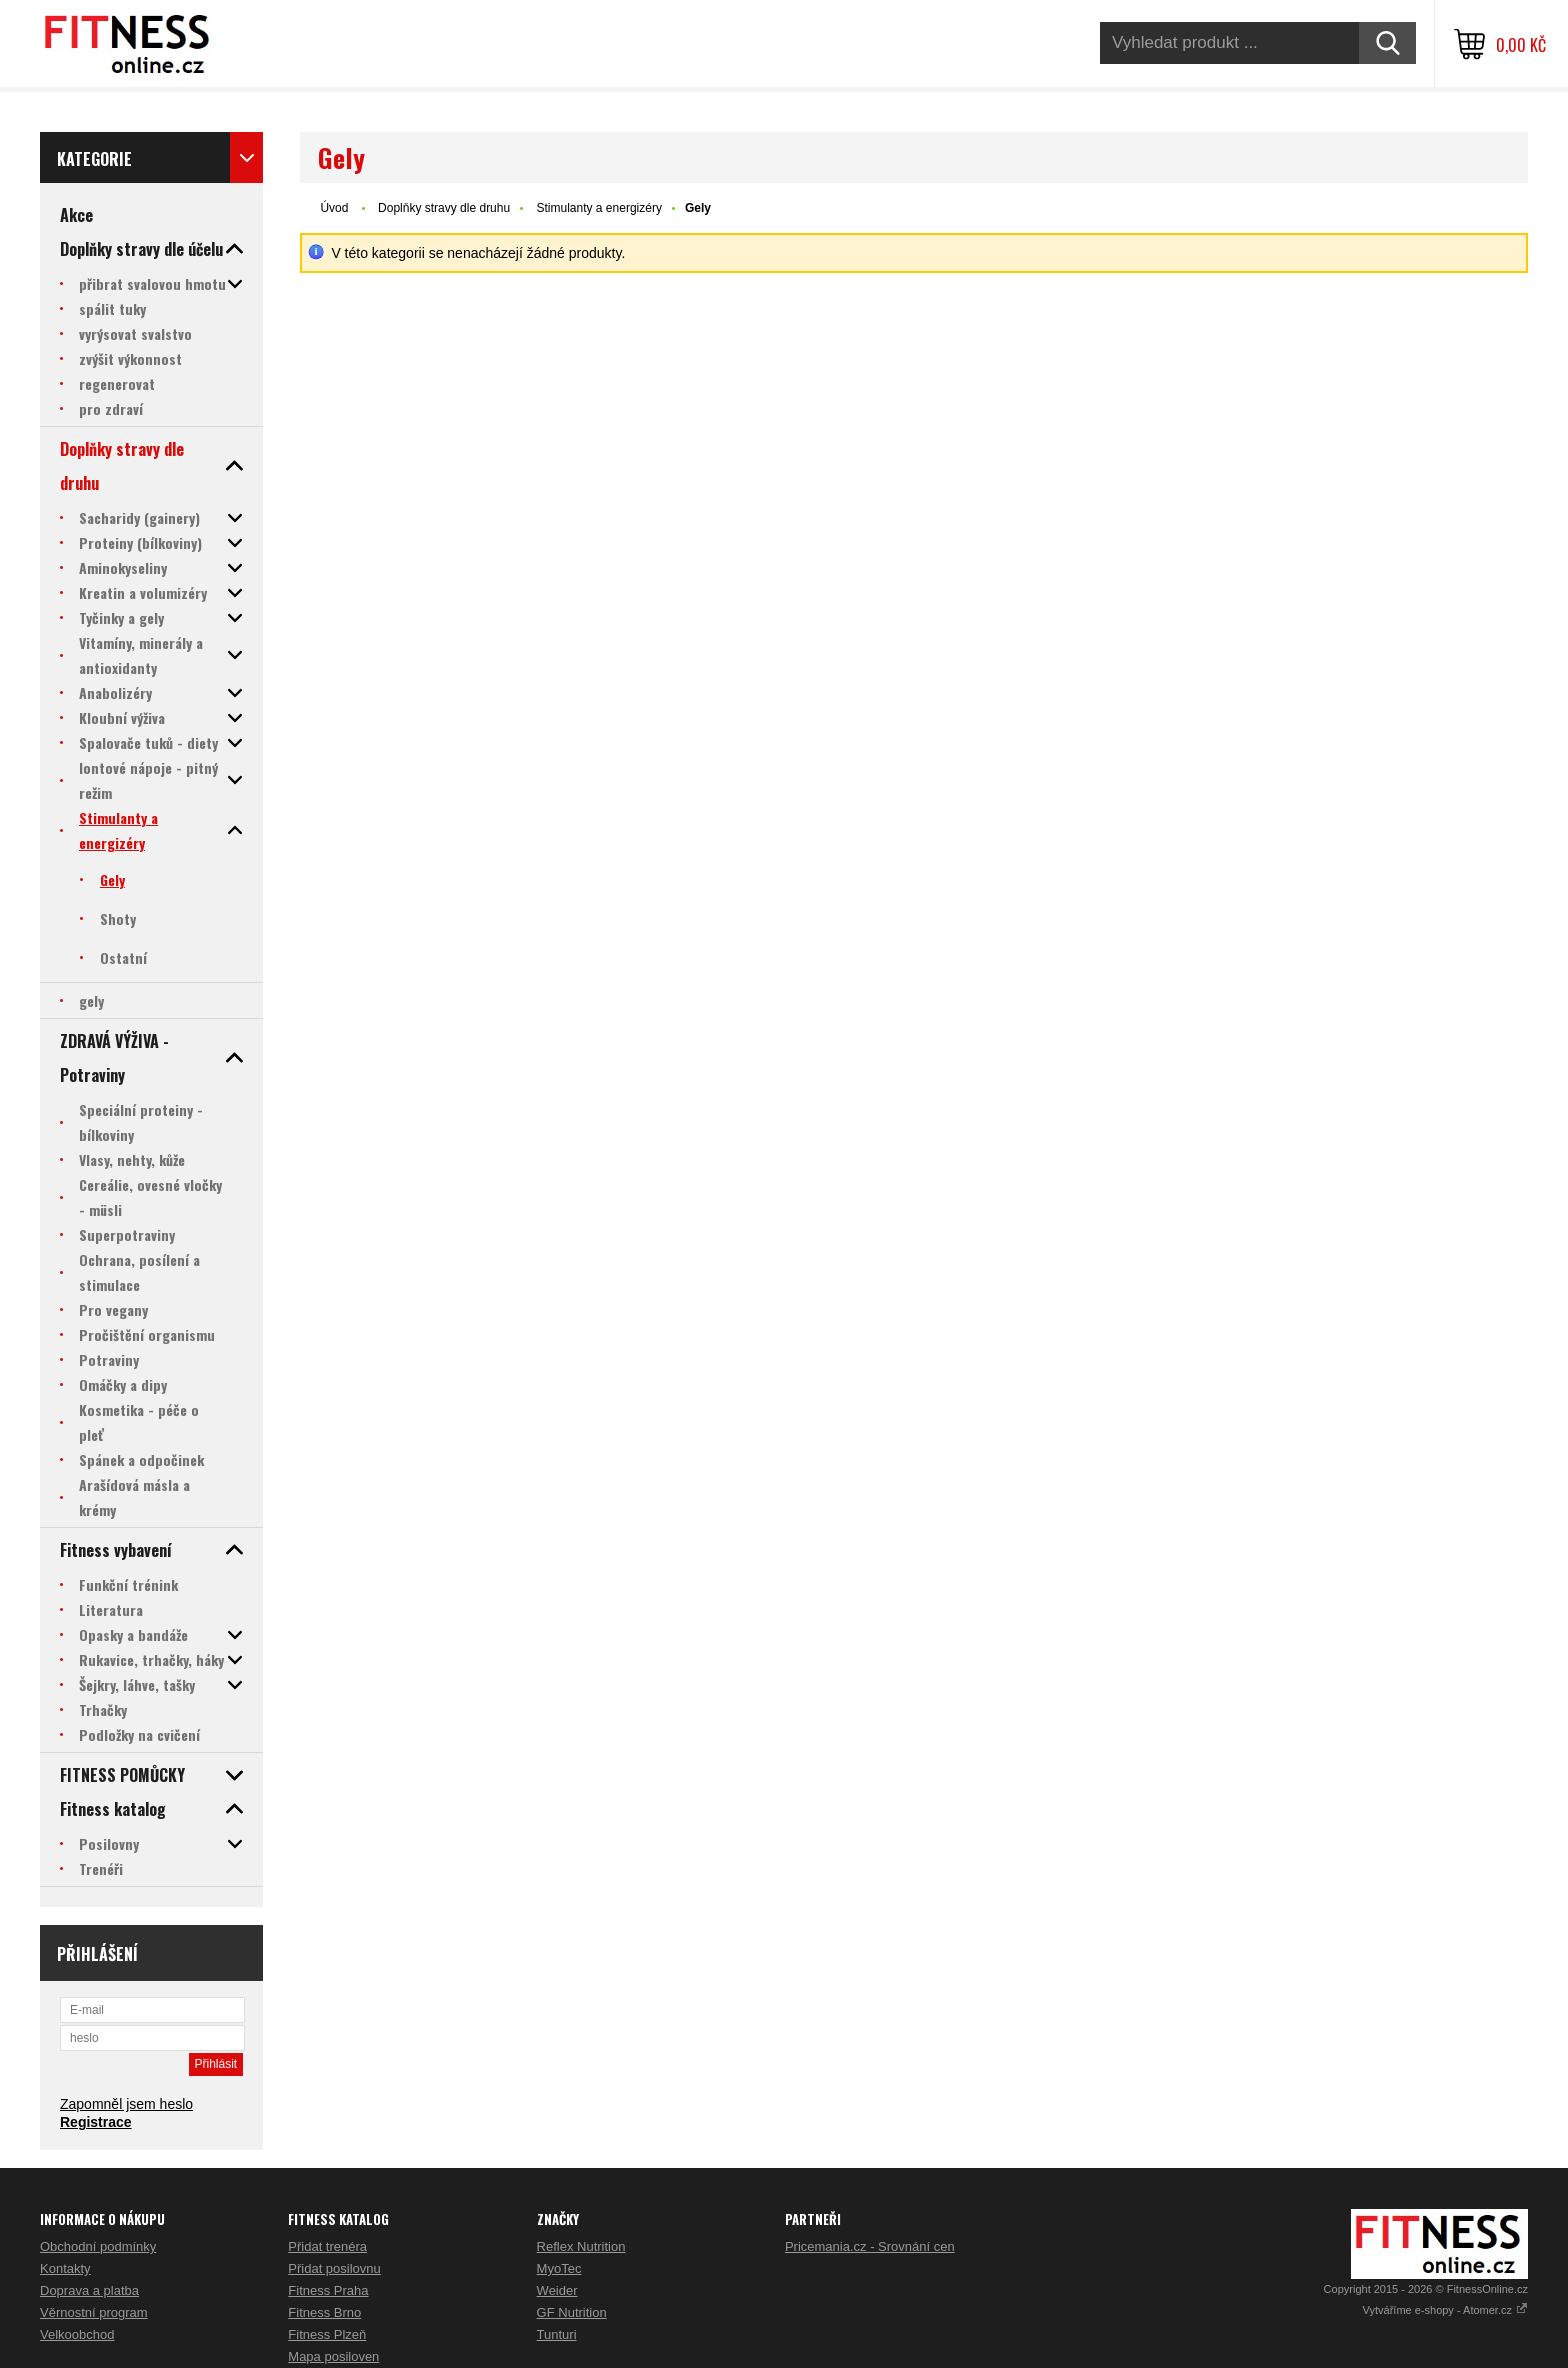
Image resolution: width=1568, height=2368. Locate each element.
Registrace (96, 2122)
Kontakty (65, 2268)
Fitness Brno (324, 2312)
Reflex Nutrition (581, 2246)
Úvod (334, 208)
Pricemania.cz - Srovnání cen (870, 2246)
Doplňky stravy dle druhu (444, 208)
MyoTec (559, 2268)
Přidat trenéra (327, 2246)
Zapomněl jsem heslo (126, 2104)
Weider (557, 2290)
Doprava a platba (89, 2290)
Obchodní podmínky (98, 2246)
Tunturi (557, 2334)
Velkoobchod (77, 2334)
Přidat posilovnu (334, 2268)
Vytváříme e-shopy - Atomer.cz (1445, 2310)
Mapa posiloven (333, 2356)
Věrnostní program (94, 2312)
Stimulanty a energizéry (599, 208)
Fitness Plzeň (327, 2334)
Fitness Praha (328, 2290)
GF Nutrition (572, 2312)
